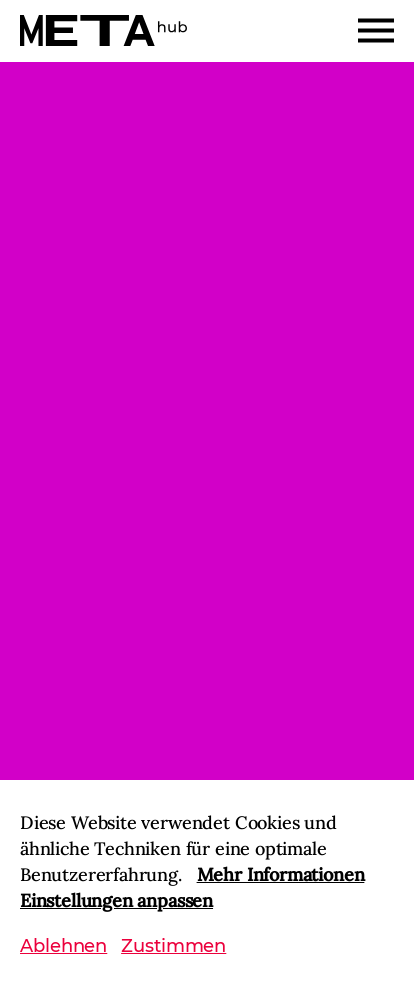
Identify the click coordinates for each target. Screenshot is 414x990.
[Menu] (376, 30)
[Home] (103, 30)
